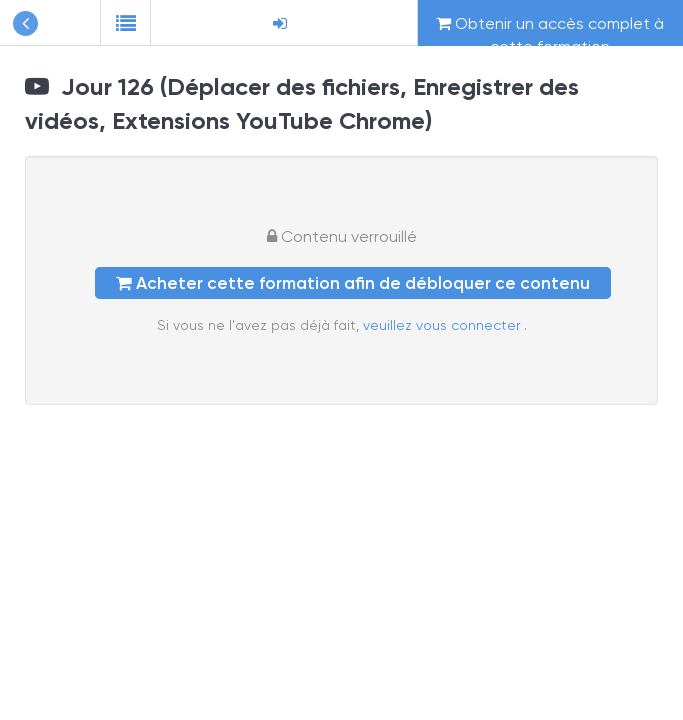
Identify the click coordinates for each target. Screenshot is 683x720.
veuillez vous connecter (443, 325)
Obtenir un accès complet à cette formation (550, 30)
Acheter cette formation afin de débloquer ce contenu (353, 283)
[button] (125, 23)
